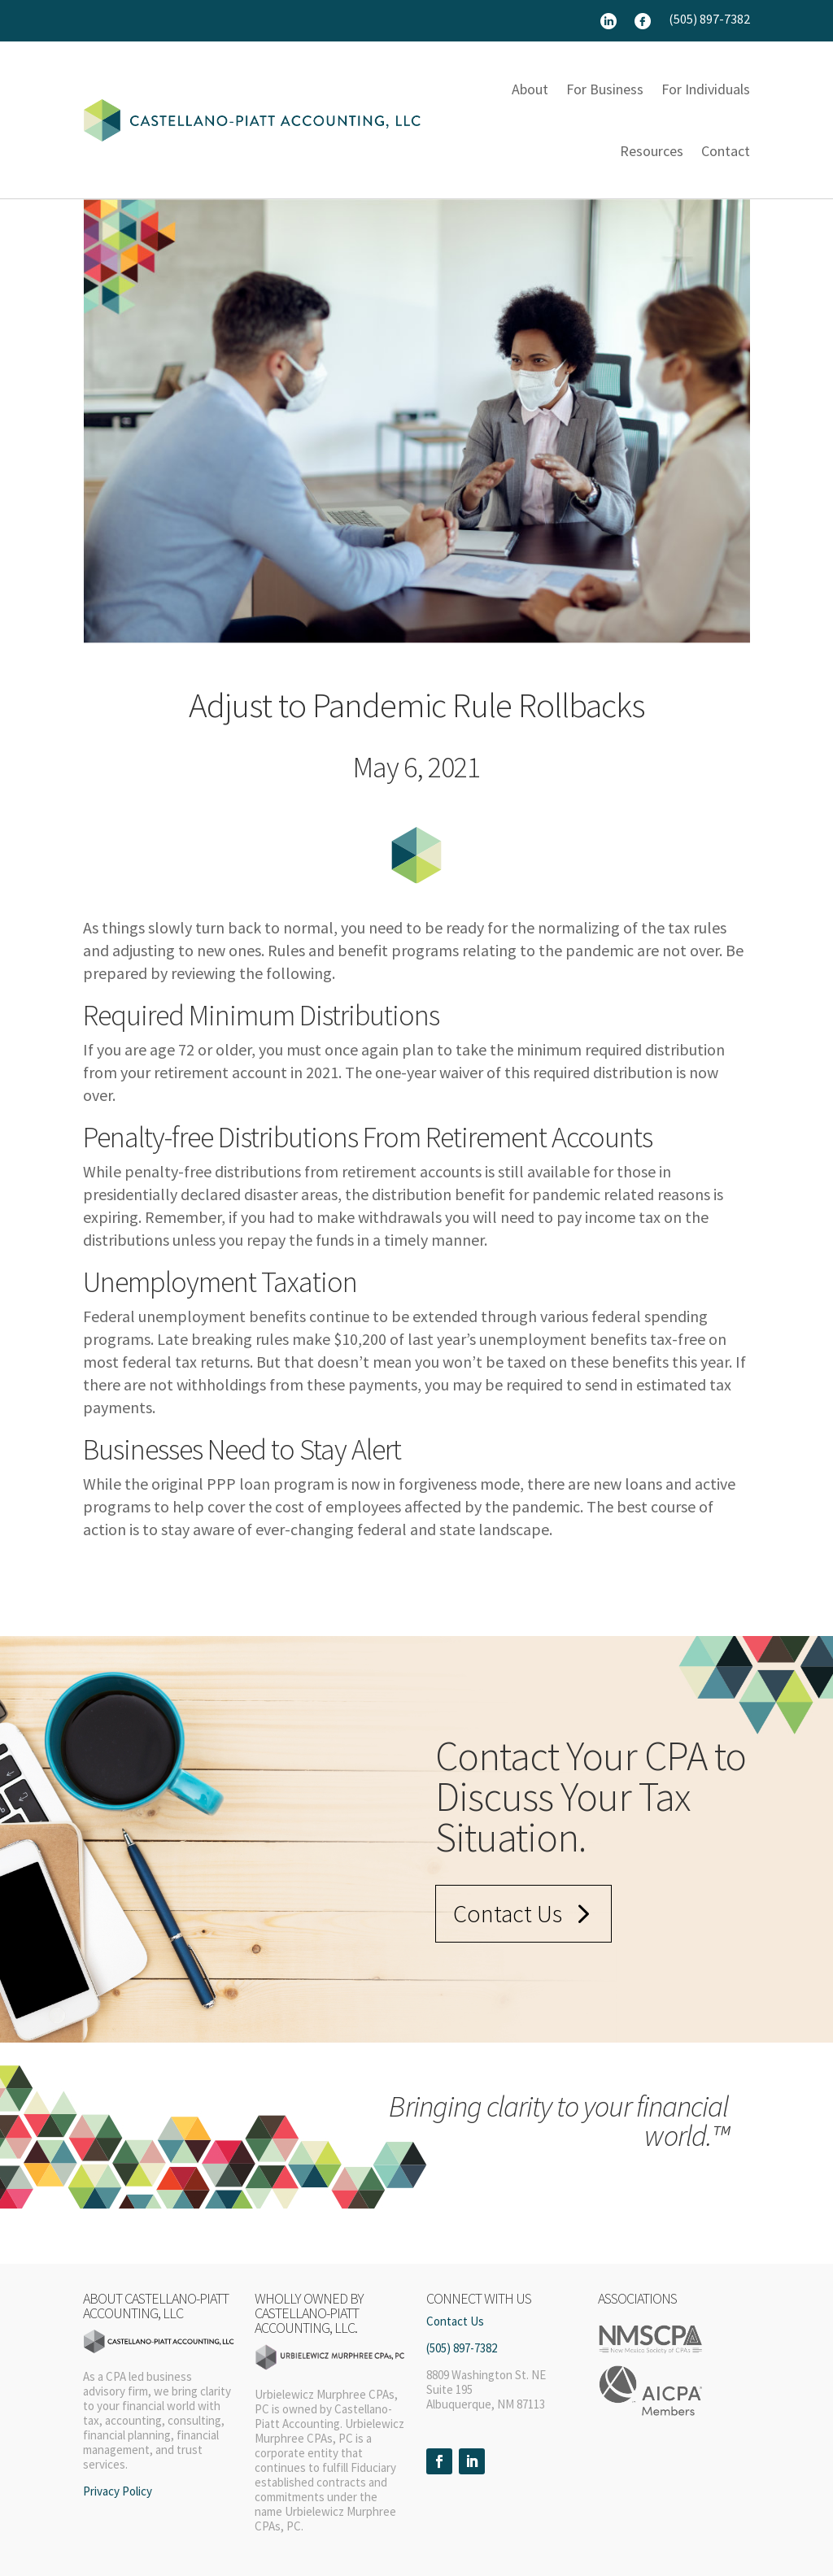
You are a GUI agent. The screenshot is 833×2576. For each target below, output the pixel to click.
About (530, 89)
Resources (651, 150)
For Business (604, 89)
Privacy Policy (117, 2491)
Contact (725, 150)
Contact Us (507, 1913)
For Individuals (705, 89)
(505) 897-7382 (709, 20)
